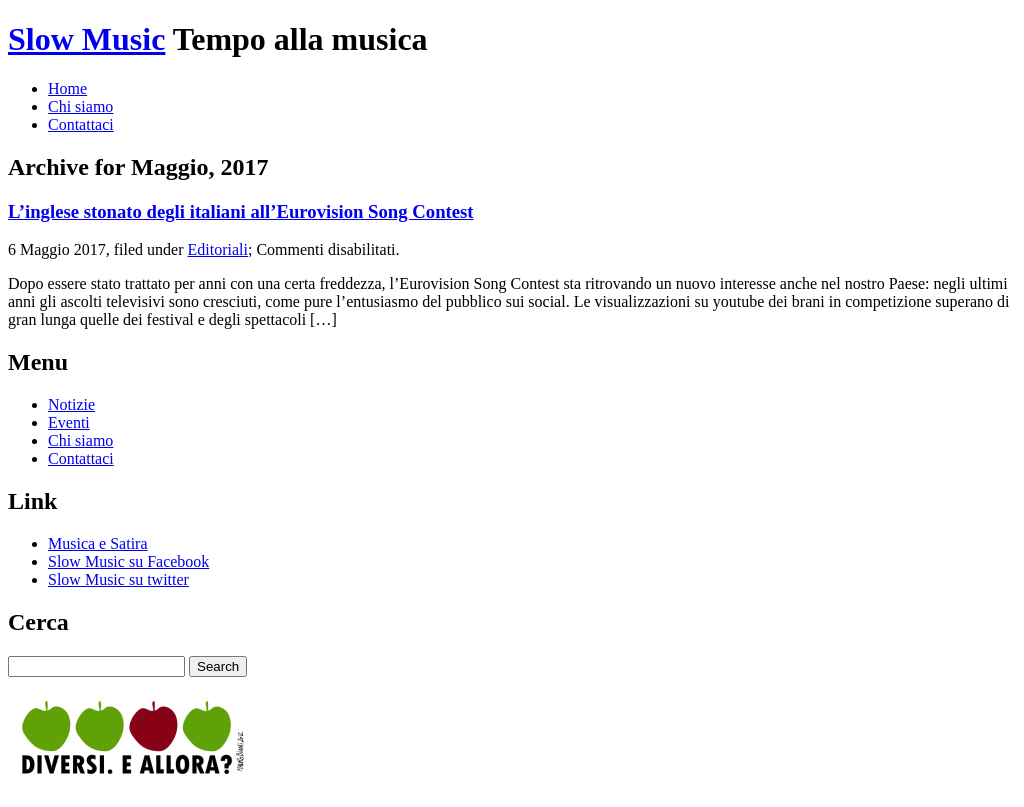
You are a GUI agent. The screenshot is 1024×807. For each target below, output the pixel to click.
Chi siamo (80, 106)
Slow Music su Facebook (128, 561)
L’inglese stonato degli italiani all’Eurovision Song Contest (241, 211)
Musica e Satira (98, 543)
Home (67, 88)
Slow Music (86, 39)
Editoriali (218, 249)
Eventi (69, 422)
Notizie (71, 404)
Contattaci (81, 124)
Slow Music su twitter (118, 579)
